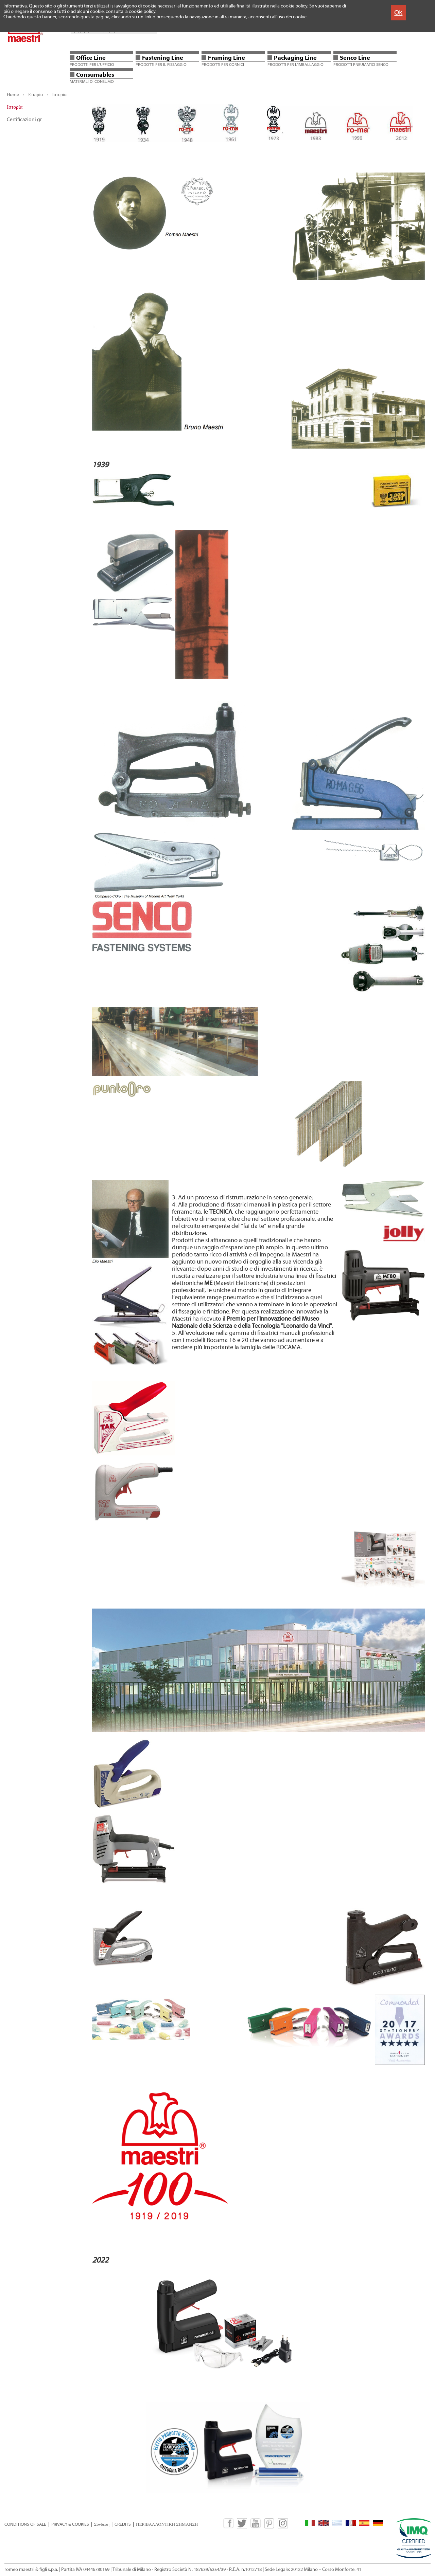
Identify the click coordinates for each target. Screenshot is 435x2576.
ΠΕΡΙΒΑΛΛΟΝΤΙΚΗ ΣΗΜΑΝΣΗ (167, 2524)
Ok (398, 12)
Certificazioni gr (24, 120)
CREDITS (123, 2524)
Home (13, 94)
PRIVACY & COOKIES (70, 2524)
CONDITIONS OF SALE (25, 2524)
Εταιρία (35, 94)
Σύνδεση (101, 2524)
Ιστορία (59, 94)
